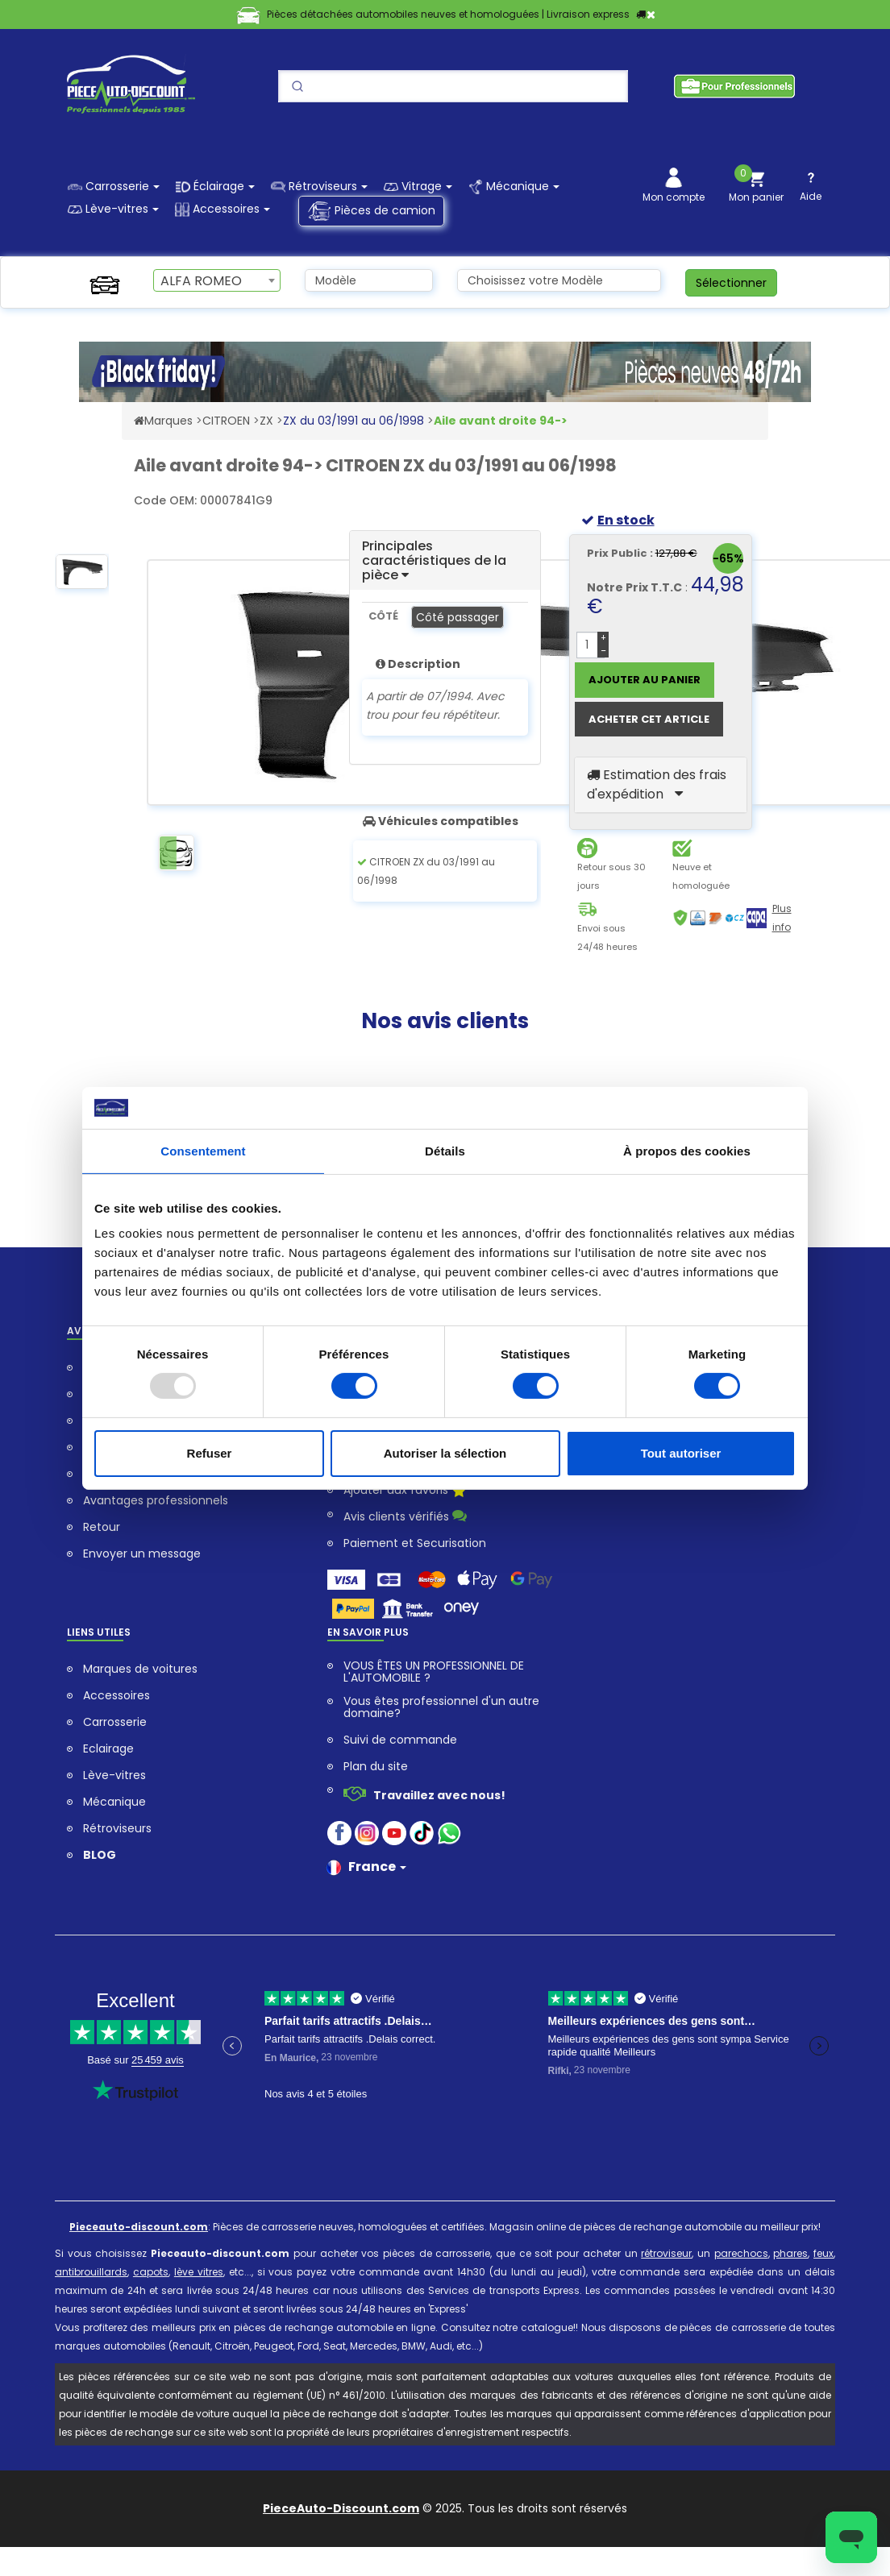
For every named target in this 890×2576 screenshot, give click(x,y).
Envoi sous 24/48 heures (607, 937)
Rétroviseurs (117, 1829)
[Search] (453, 86)
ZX (266, 421)
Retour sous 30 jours (611, 876)
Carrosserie (115, 1722)
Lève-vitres (114, 1775)
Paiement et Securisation (414, 1543)
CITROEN (226, 421)
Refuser (209, 1453)
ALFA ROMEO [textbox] (201, 281)
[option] (82, 577)
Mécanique (114, 1802)
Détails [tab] (445, 1151)
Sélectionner (731, 283)
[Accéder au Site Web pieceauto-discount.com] (139, 421)
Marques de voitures (140, 1669)
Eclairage (108, 1749)
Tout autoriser (681, 1453)
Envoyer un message (142, 1554)
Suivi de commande (400, 1740)
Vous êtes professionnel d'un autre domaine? (441, 1707)
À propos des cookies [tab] (687, 1151)
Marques (168, 421)
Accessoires (116, 1696)
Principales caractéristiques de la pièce (434, 560)
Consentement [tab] (202, 1151)
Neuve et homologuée (701, 876)
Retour (101, 1527)
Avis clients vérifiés (405, 1515)
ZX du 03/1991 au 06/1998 (353, 421)
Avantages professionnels (155, 1501)
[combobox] (217, 280)
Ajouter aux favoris (404, 1491)
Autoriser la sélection (445, 1453)
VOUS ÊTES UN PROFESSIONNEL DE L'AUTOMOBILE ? (433, 1672)
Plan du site (375, 1767)
